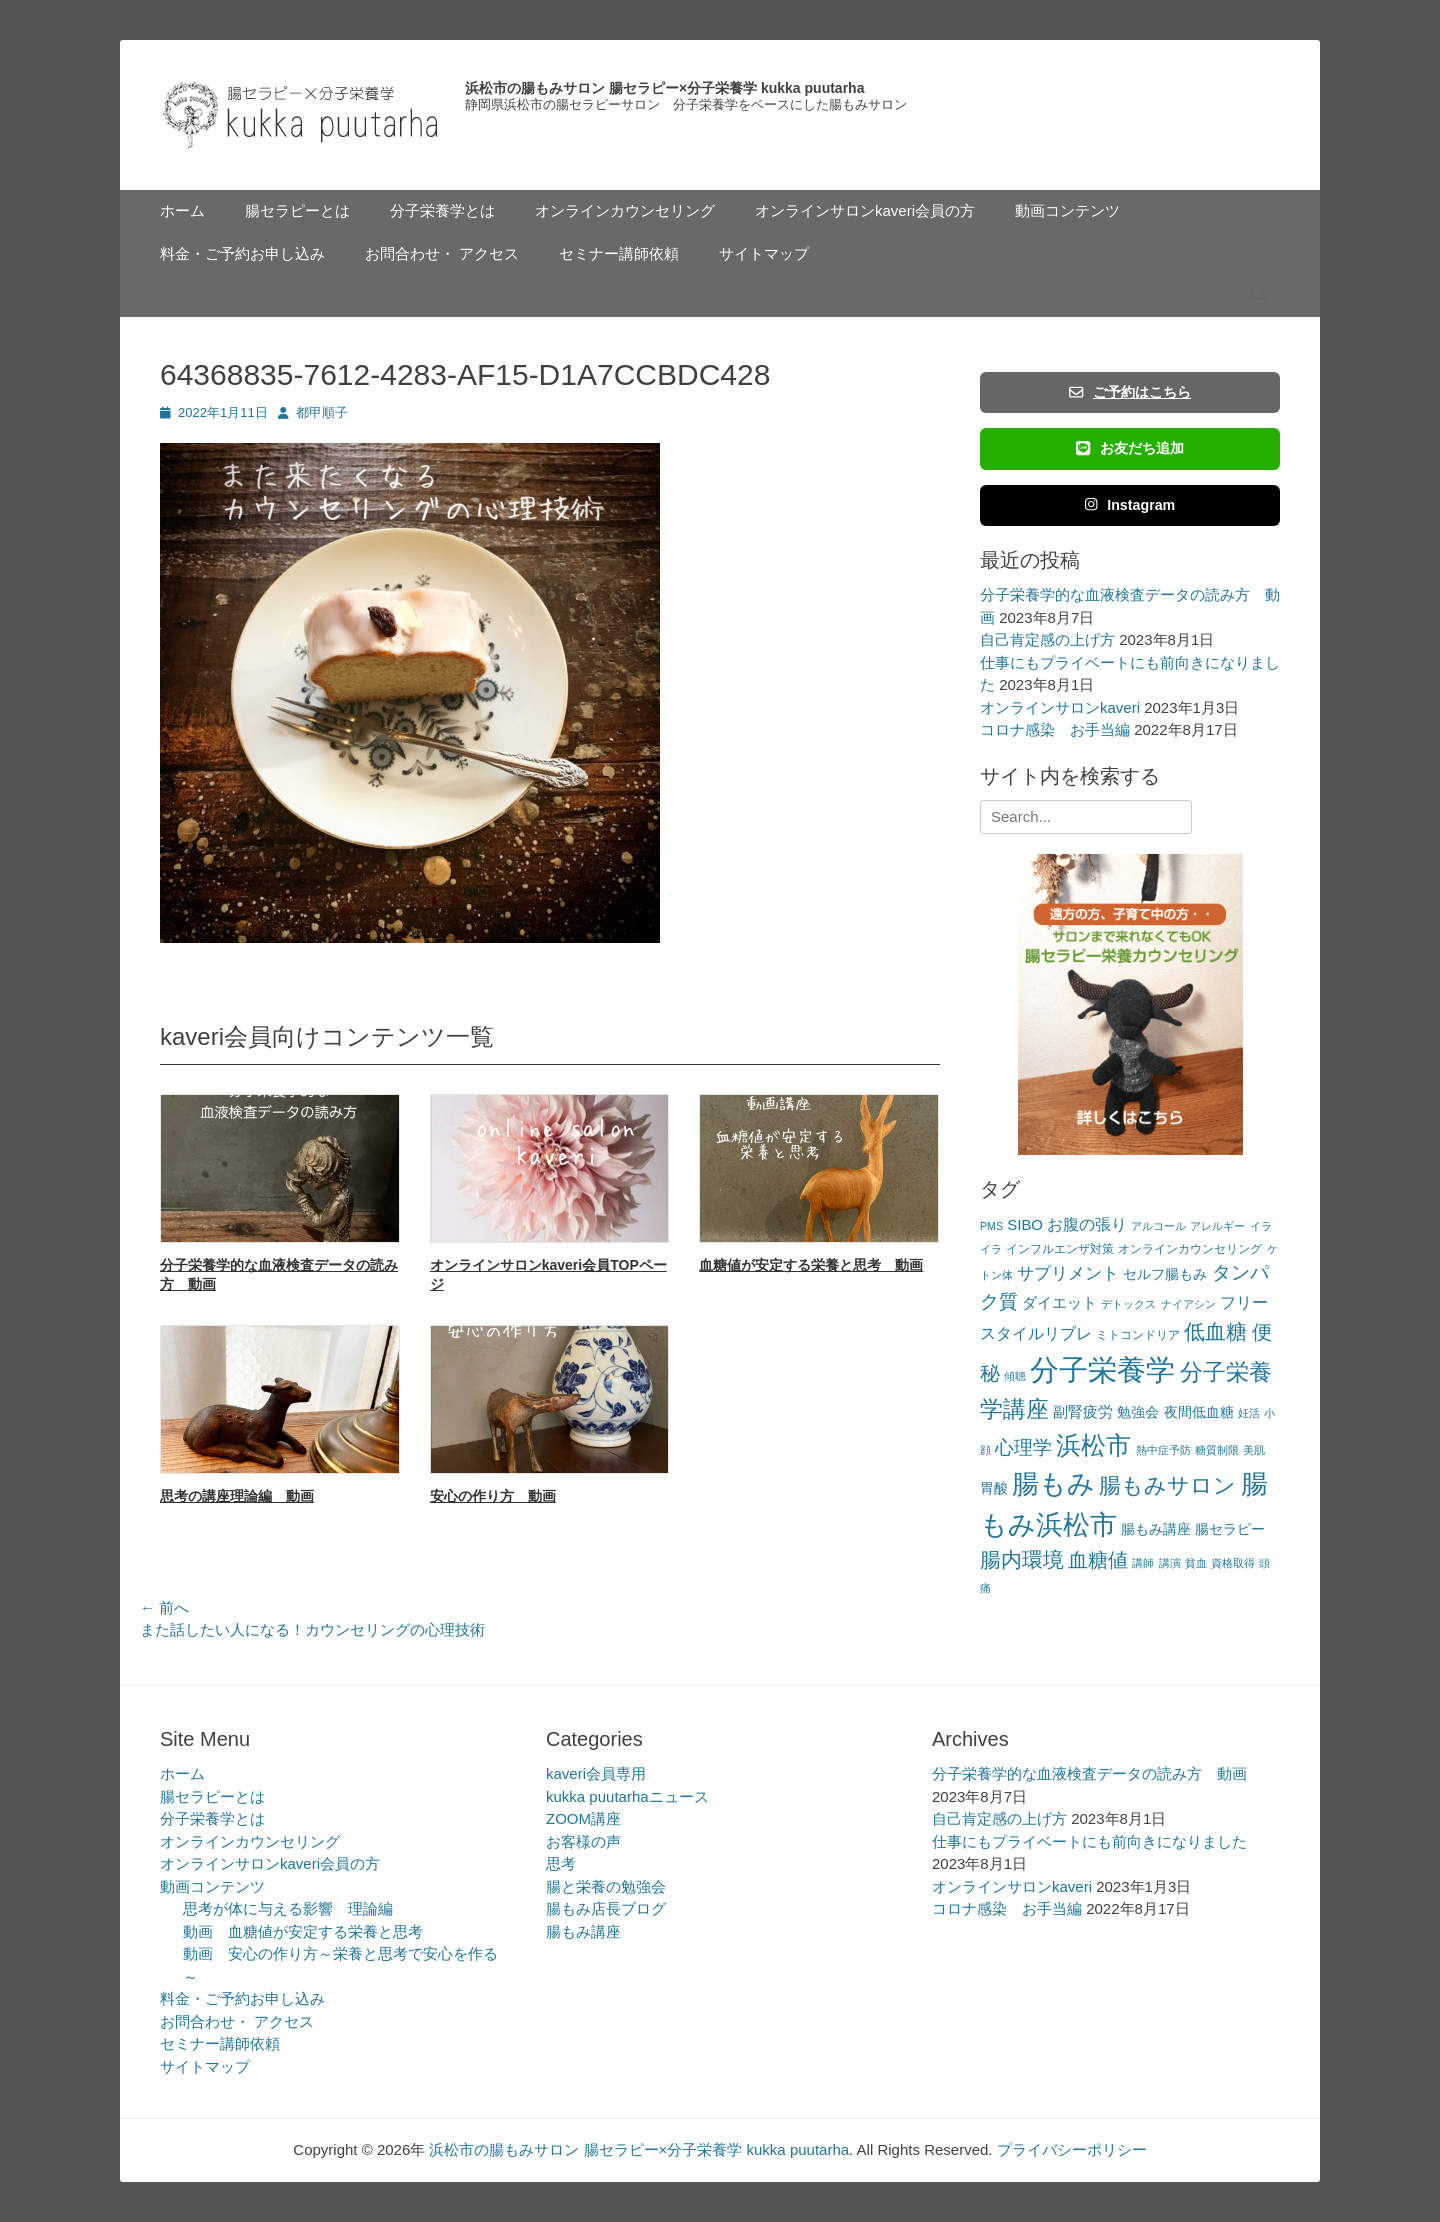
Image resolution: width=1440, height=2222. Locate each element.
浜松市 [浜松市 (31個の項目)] (1093, 1445)
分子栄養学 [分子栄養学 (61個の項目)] (1102, 1369)
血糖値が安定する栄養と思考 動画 (811, 1265)
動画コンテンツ (1067, 210)
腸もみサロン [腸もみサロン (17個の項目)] (1167, 1485)
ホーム (182, 210)
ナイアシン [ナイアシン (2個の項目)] (1188, 1304)
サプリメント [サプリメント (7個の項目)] (1068, 1273)
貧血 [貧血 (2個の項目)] (1196, 1563)
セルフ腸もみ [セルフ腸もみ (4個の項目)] (1165, 1274)
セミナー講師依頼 (619, 253)
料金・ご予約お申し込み (242, 253)
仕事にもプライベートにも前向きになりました (1089, 1841)
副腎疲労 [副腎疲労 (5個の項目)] (1083, 1411)
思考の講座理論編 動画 (237, 1496)
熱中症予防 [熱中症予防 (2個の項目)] (1163, 1450)
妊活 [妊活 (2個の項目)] (1249, 1413)
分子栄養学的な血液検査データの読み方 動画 (1089, 1773)
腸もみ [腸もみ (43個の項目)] (1053, 1483)
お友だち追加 (1130, 448)
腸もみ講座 (583, 1931)
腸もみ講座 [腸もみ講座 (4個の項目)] (1156, 1529)
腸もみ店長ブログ (606, 1908)
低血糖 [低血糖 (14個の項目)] (1215, 1331)
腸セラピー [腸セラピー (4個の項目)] (1230, 1529)
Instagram (1130, 505)
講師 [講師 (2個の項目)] (1143, 1563)
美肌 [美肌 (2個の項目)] (1254, 1450)
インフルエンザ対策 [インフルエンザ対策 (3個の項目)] (1060, 1249)
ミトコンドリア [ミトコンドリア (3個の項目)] (1138, 1335)
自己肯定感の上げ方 (1047, 639)
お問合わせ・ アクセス (442, 253)
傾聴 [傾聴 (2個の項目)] (1015, 1376)
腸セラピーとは (297, 210)
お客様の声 (583, 1841)
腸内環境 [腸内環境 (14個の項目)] (1022, 1559)
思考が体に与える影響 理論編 (288, 1908)
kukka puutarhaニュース (627, 1796)
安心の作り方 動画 (493, 1496)
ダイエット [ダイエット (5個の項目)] (1059, 1302)
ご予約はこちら (1130, 392)
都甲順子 (322, 412)
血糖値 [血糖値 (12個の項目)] (1098, 1560)
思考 (561, 1863)
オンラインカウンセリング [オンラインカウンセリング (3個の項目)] (1190, 1249)
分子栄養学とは (442, 210)
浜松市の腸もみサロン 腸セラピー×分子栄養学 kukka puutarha (664, 88)
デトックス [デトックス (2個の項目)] (1128, 1304)
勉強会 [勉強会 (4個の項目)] (1138, 1412)
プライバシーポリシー (1072, 2149)
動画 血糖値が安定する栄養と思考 (303, 1931)
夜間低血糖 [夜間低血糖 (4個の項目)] (1199, 1412)
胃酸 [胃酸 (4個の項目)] (994, 1488)
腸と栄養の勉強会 (606, 1886)
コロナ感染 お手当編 (1055, 729)
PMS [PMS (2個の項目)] (991, 1226)
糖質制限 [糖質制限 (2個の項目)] (1217, 1450)
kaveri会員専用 (596, 1773)
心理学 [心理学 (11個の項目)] (1023, 1447)
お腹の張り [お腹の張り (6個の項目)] (1087, 1224)
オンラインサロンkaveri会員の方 (865, 210)
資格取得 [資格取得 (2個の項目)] (1233, 1563)
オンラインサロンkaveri (1060, 707)
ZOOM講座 (583, 1818)
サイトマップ (764, 253)
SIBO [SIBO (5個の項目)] (1025, 1224)
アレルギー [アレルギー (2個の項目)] (1217, 1226)
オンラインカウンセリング (625, 210)
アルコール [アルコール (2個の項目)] (1158, 1226)
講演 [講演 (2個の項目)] (1170, 1563)
